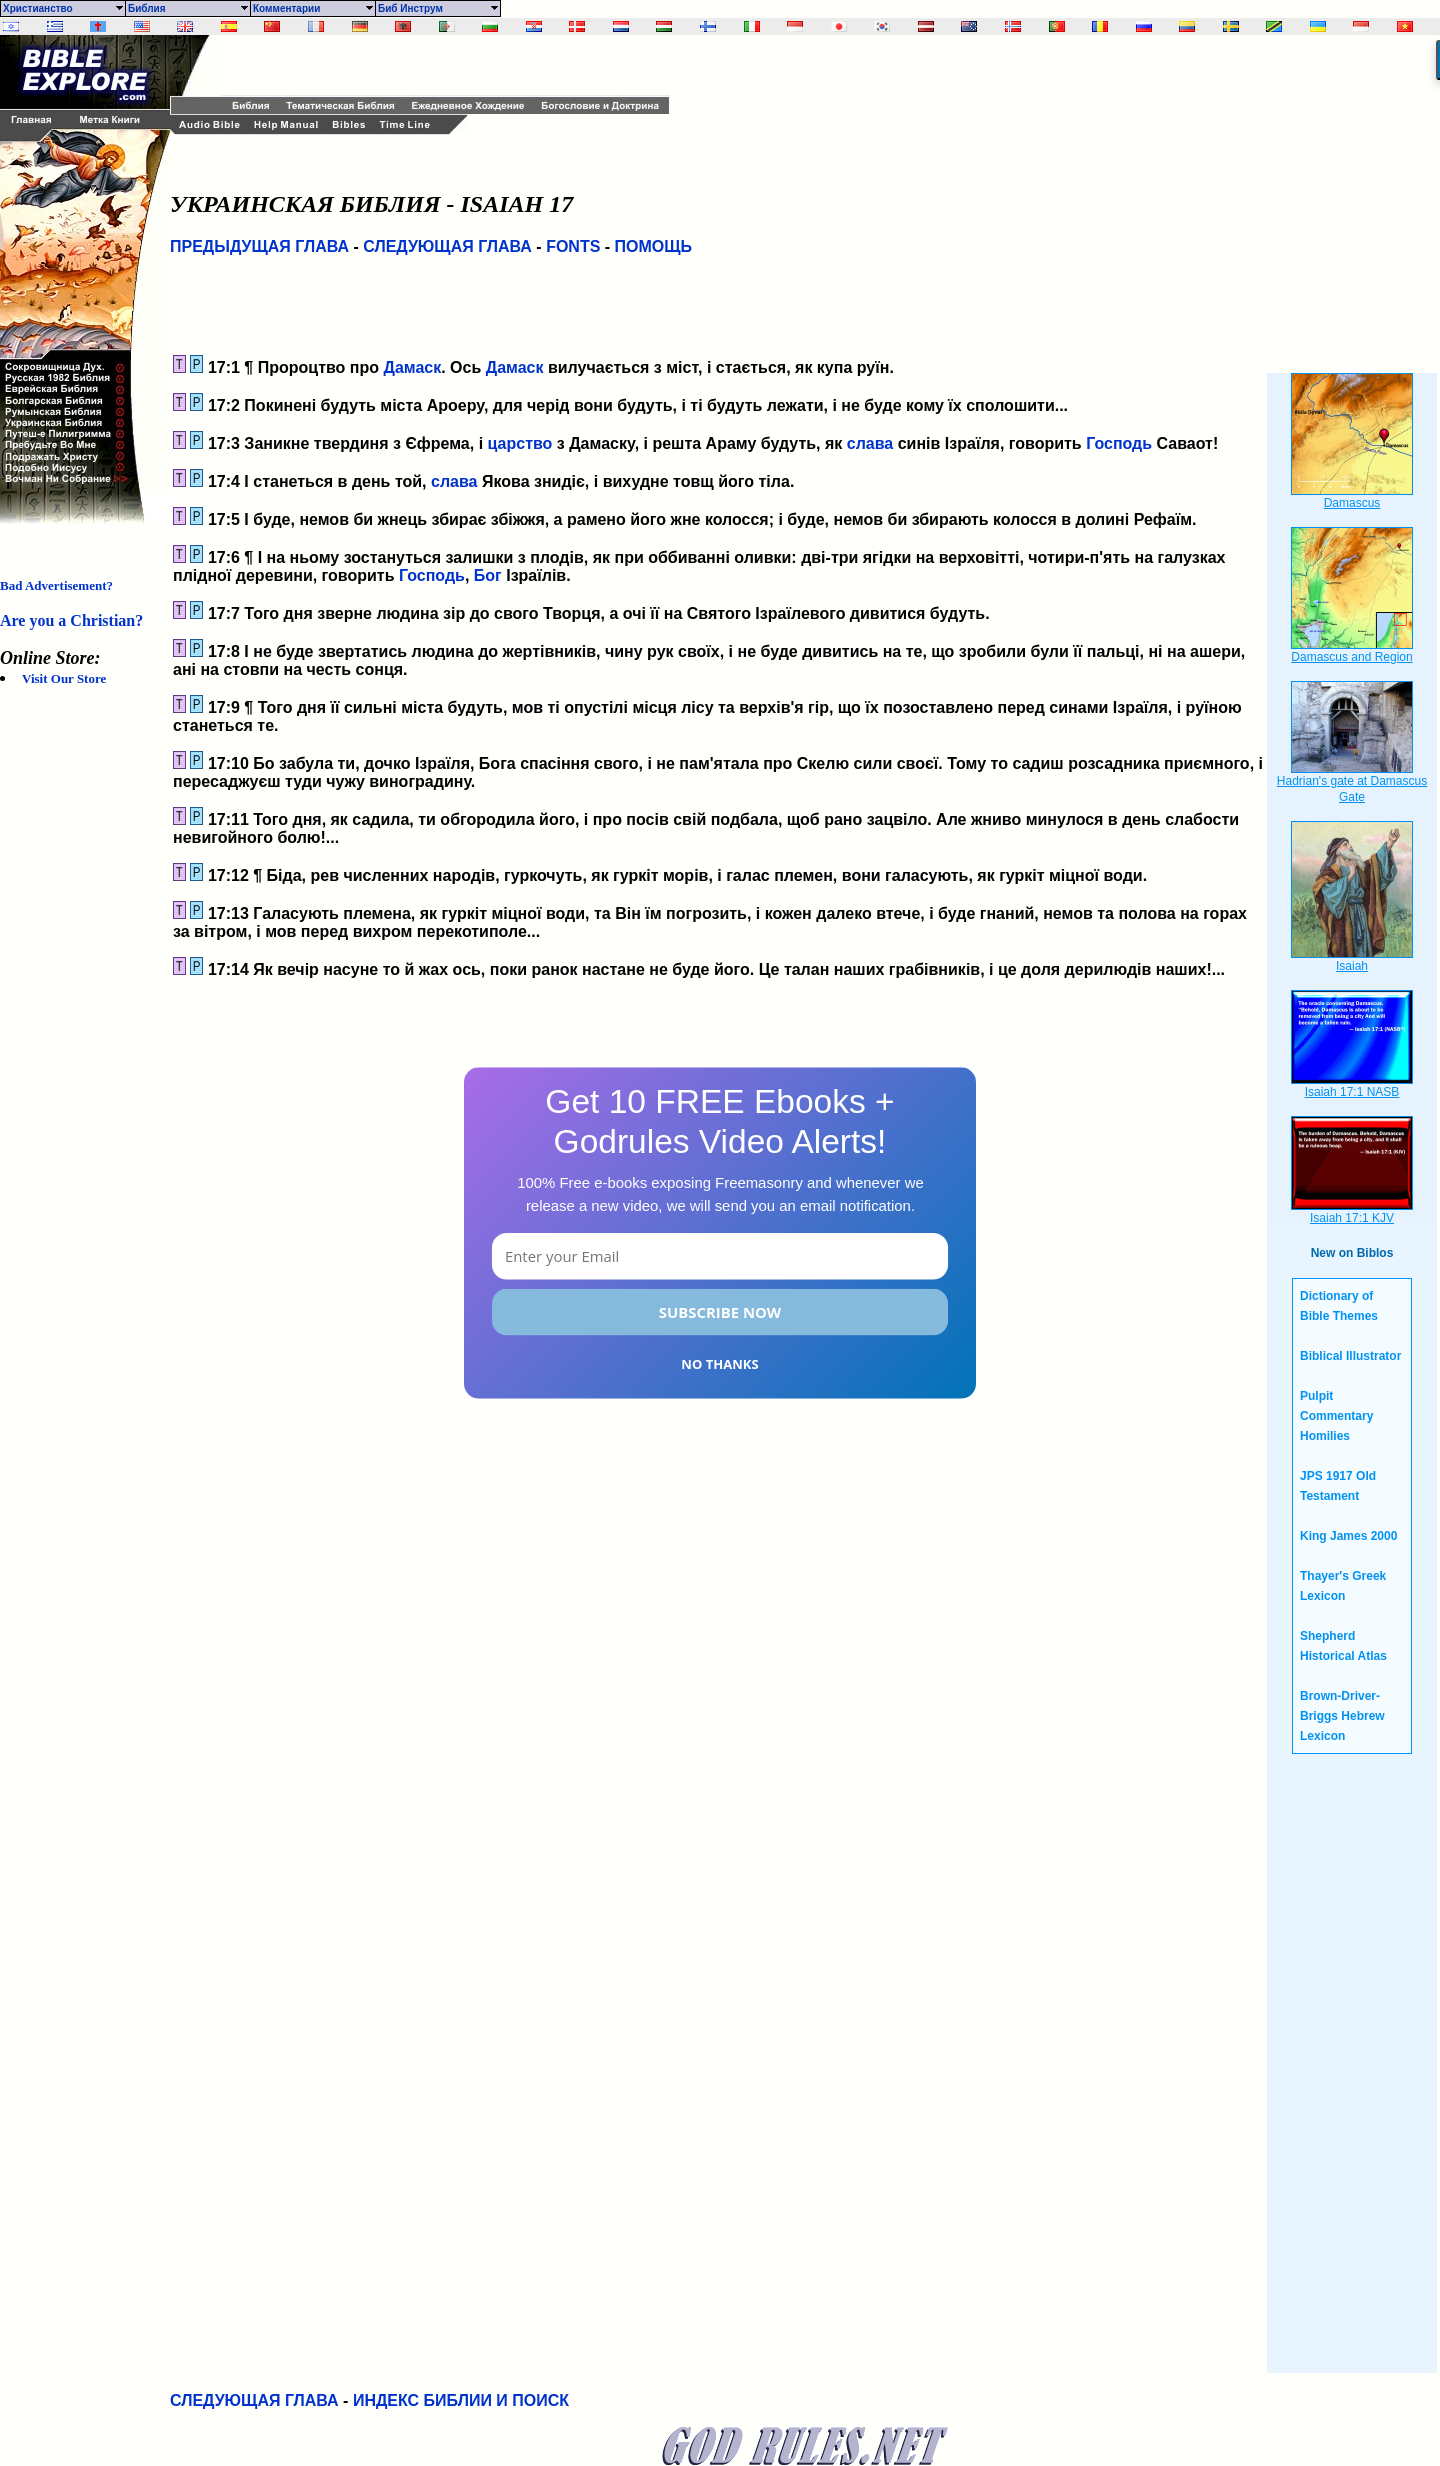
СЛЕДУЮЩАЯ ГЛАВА (447, 246)
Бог (488, 575)
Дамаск (412, 367)
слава (870, 443)
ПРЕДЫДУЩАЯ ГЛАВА (259, 246)
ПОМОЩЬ (654, 246)
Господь (1119, 443)
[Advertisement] (455, 65)
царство (520, 443)
